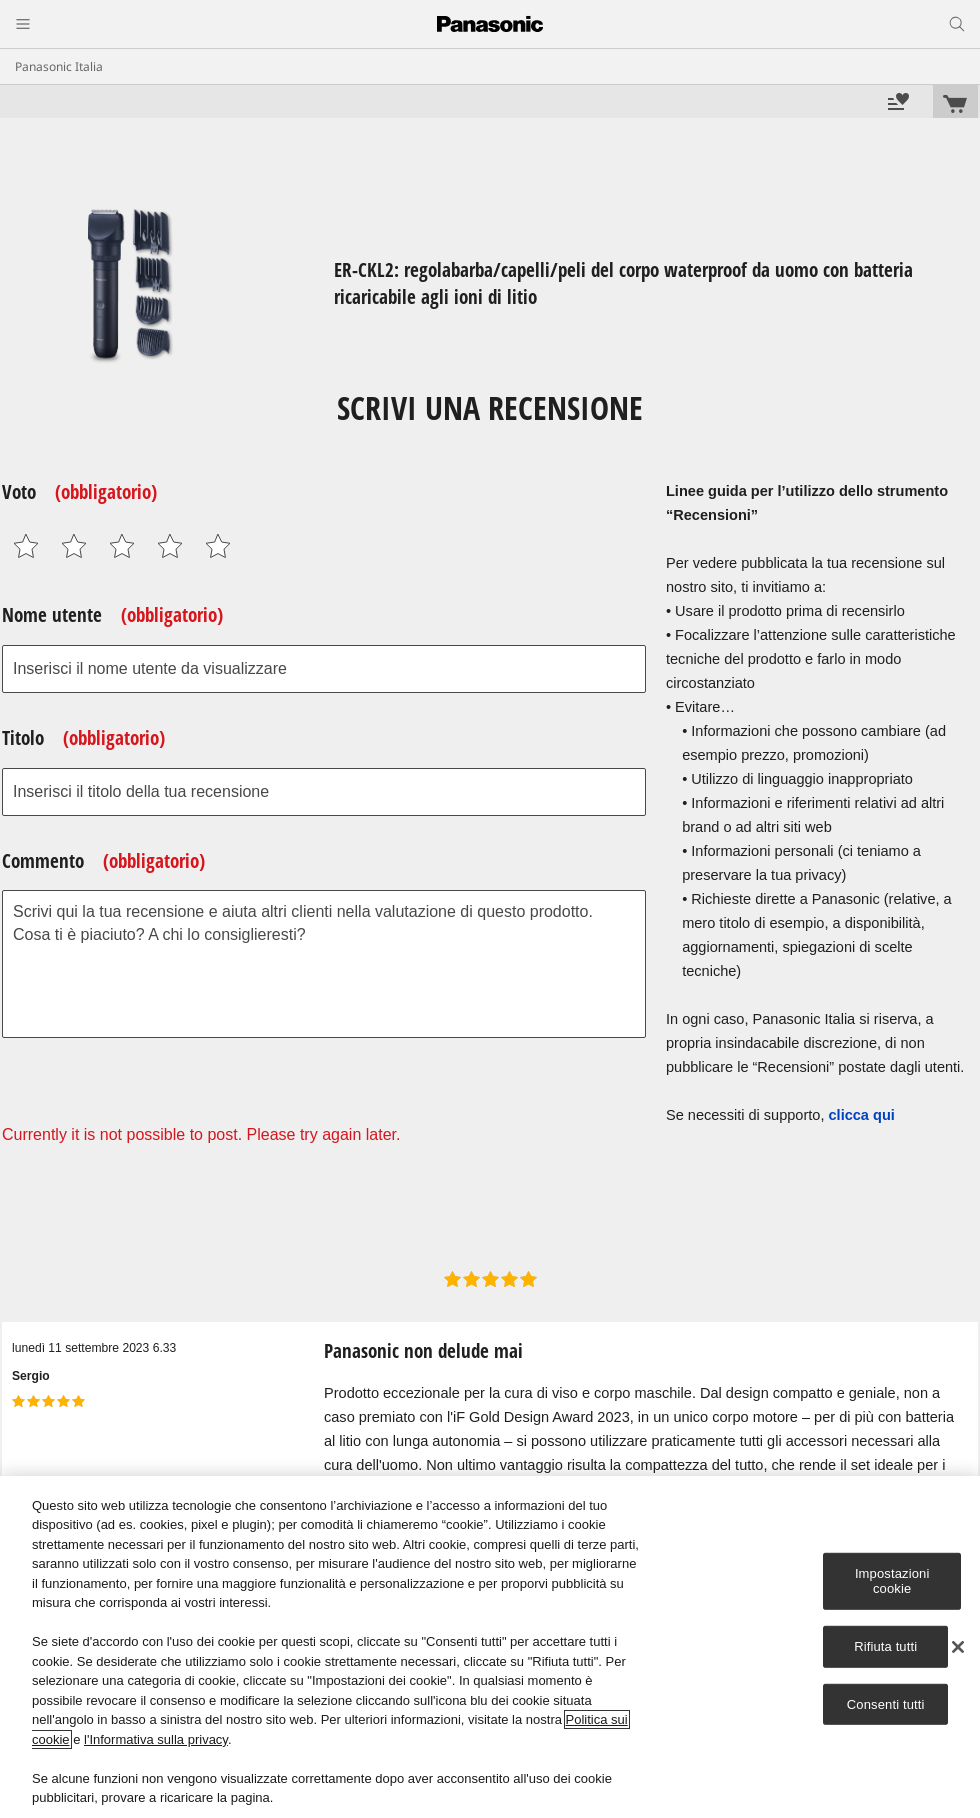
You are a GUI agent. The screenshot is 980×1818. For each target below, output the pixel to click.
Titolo (83, 738)
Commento (103, 861)
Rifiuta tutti (885, 1646)
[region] (490, 1647)
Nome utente (112, 615)
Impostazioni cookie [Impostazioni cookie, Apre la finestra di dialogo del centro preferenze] (892, 1581)
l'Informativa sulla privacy (156, 1739)
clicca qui (862, 1115)
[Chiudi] (958, 1647)
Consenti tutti (886, 1703)
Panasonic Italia (59, 66)
